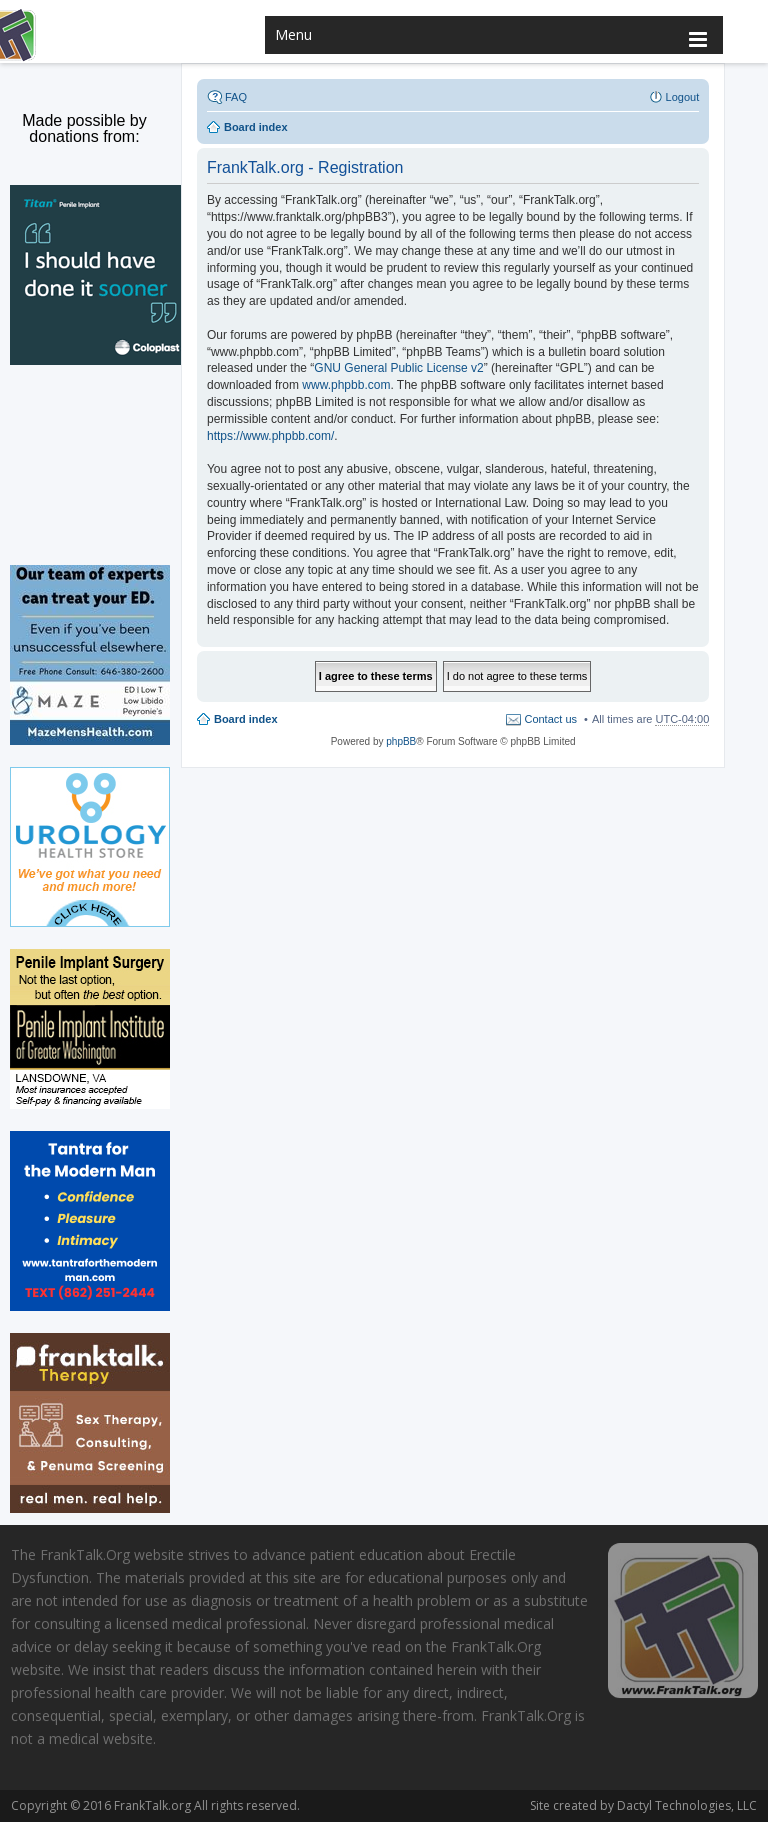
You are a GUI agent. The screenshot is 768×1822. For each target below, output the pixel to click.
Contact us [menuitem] (550, 719)
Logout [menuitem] (683, 97)
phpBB (401, 741)
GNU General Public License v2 (398, 368)
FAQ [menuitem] (236, 97)
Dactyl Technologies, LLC (683, 1805)
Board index (246, 719)
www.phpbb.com (346, 385)
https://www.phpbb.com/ (270, 436)
